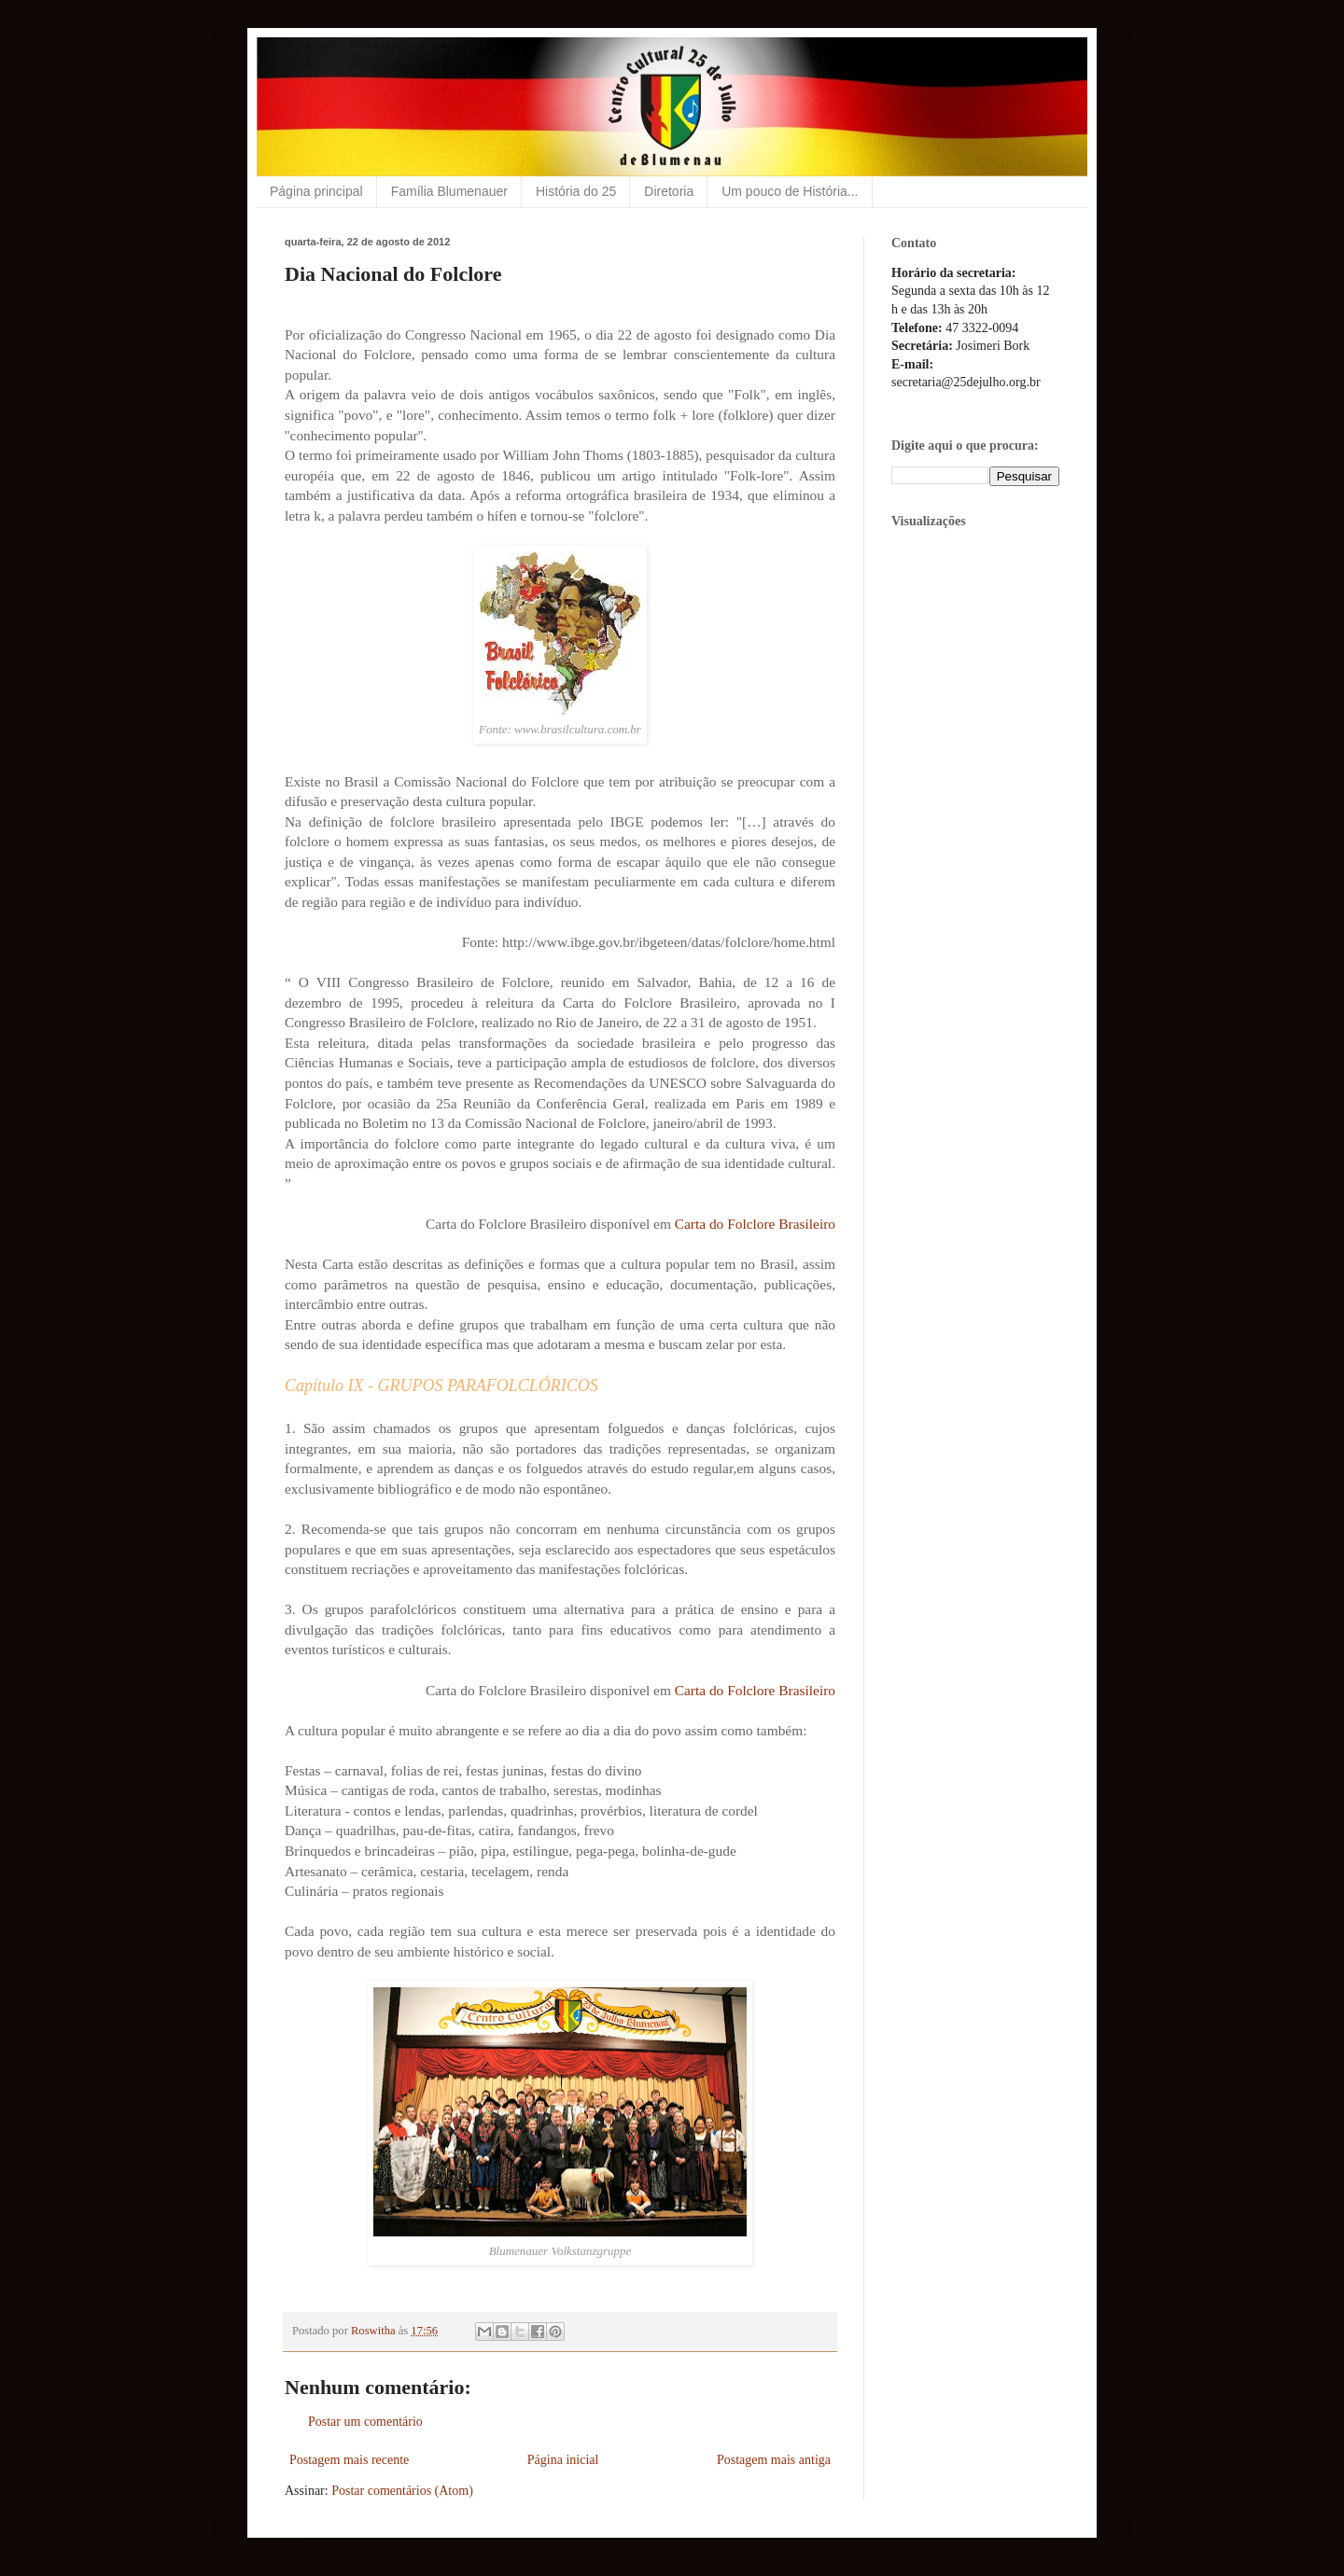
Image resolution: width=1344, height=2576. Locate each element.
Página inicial (563, 2460)
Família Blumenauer (449, 191)
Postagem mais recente (349, 2460)
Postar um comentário (365, 2422)
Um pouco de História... (789, 191)
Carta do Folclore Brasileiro (755, 1224)
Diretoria (668, 191)
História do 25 (576, 191)
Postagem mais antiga (774, 2460)
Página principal (316, 191)
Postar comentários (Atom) (402, 2491)
